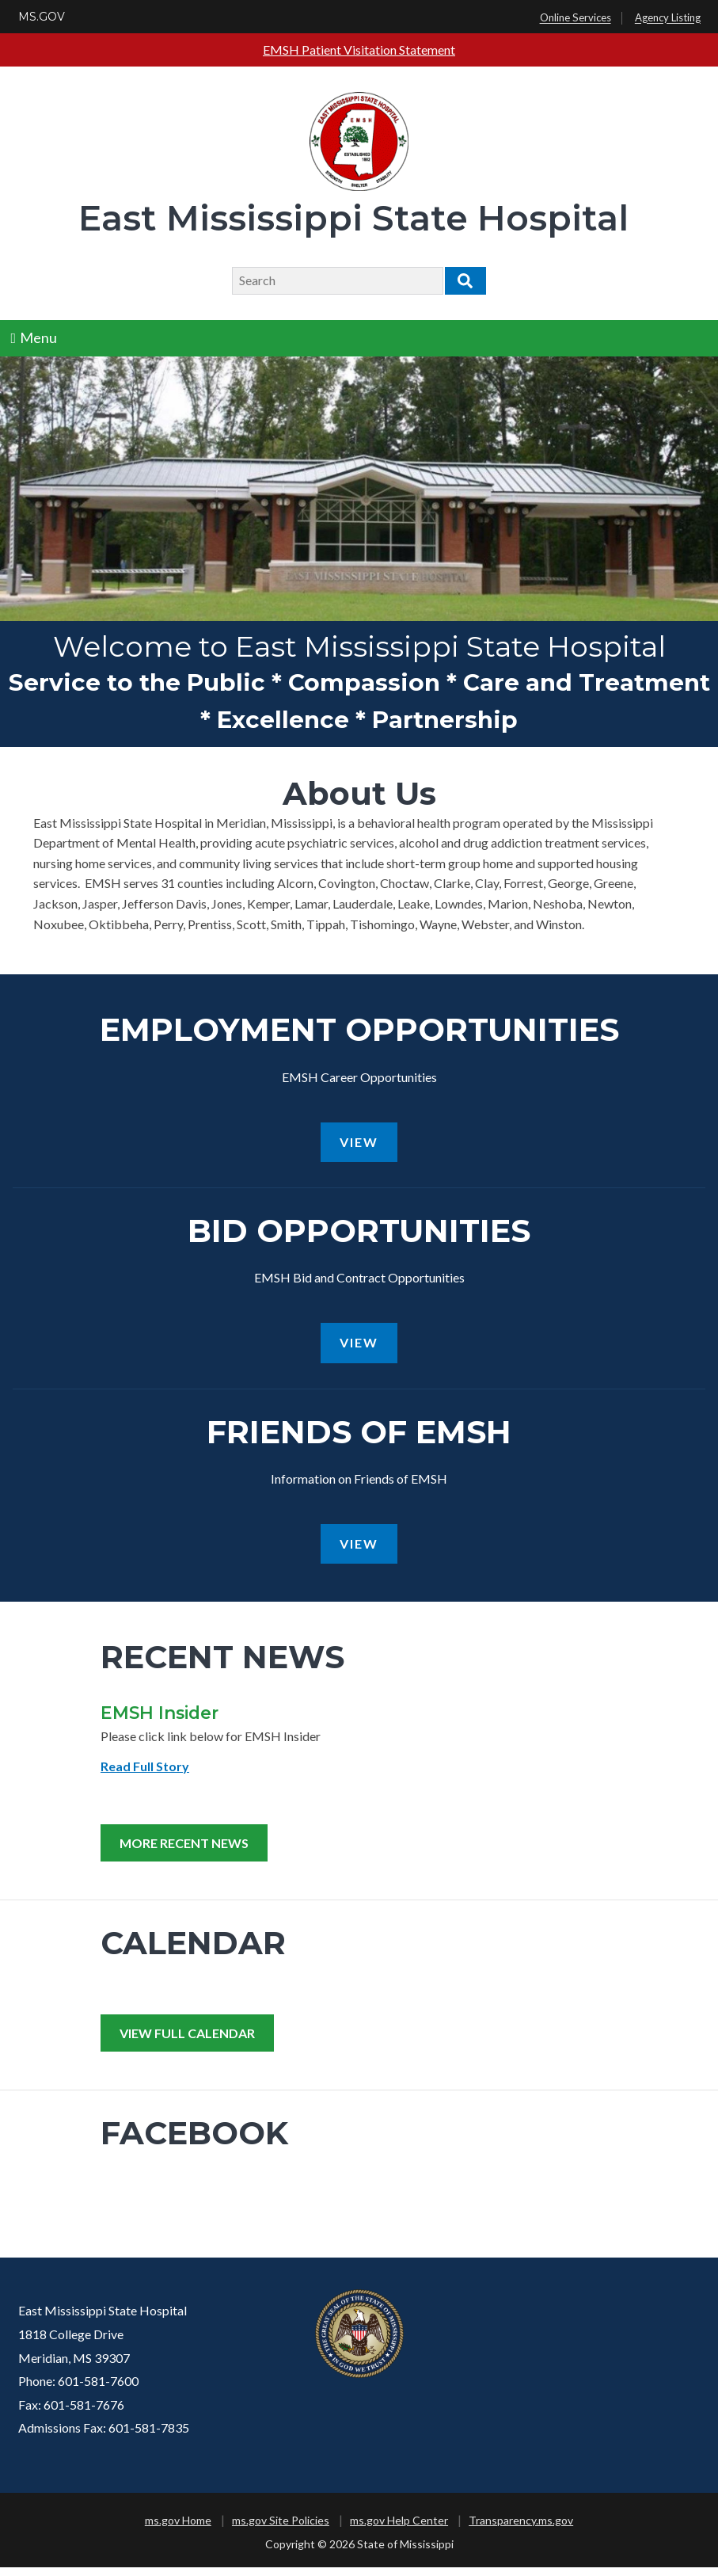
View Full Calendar (187, 2041)
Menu (34, 337)
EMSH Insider (159, 1721)
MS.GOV (41, 17)
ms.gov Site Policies (280, 2529)
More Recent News (184, 1851)
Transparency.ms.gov (521, 2529)
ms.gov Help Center (399, 2529)
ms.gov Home (178, 2529)
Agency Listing (668, 18)
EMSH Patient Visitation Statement (359, 49)
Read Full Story (145, 1774)
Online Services (575, 18)
